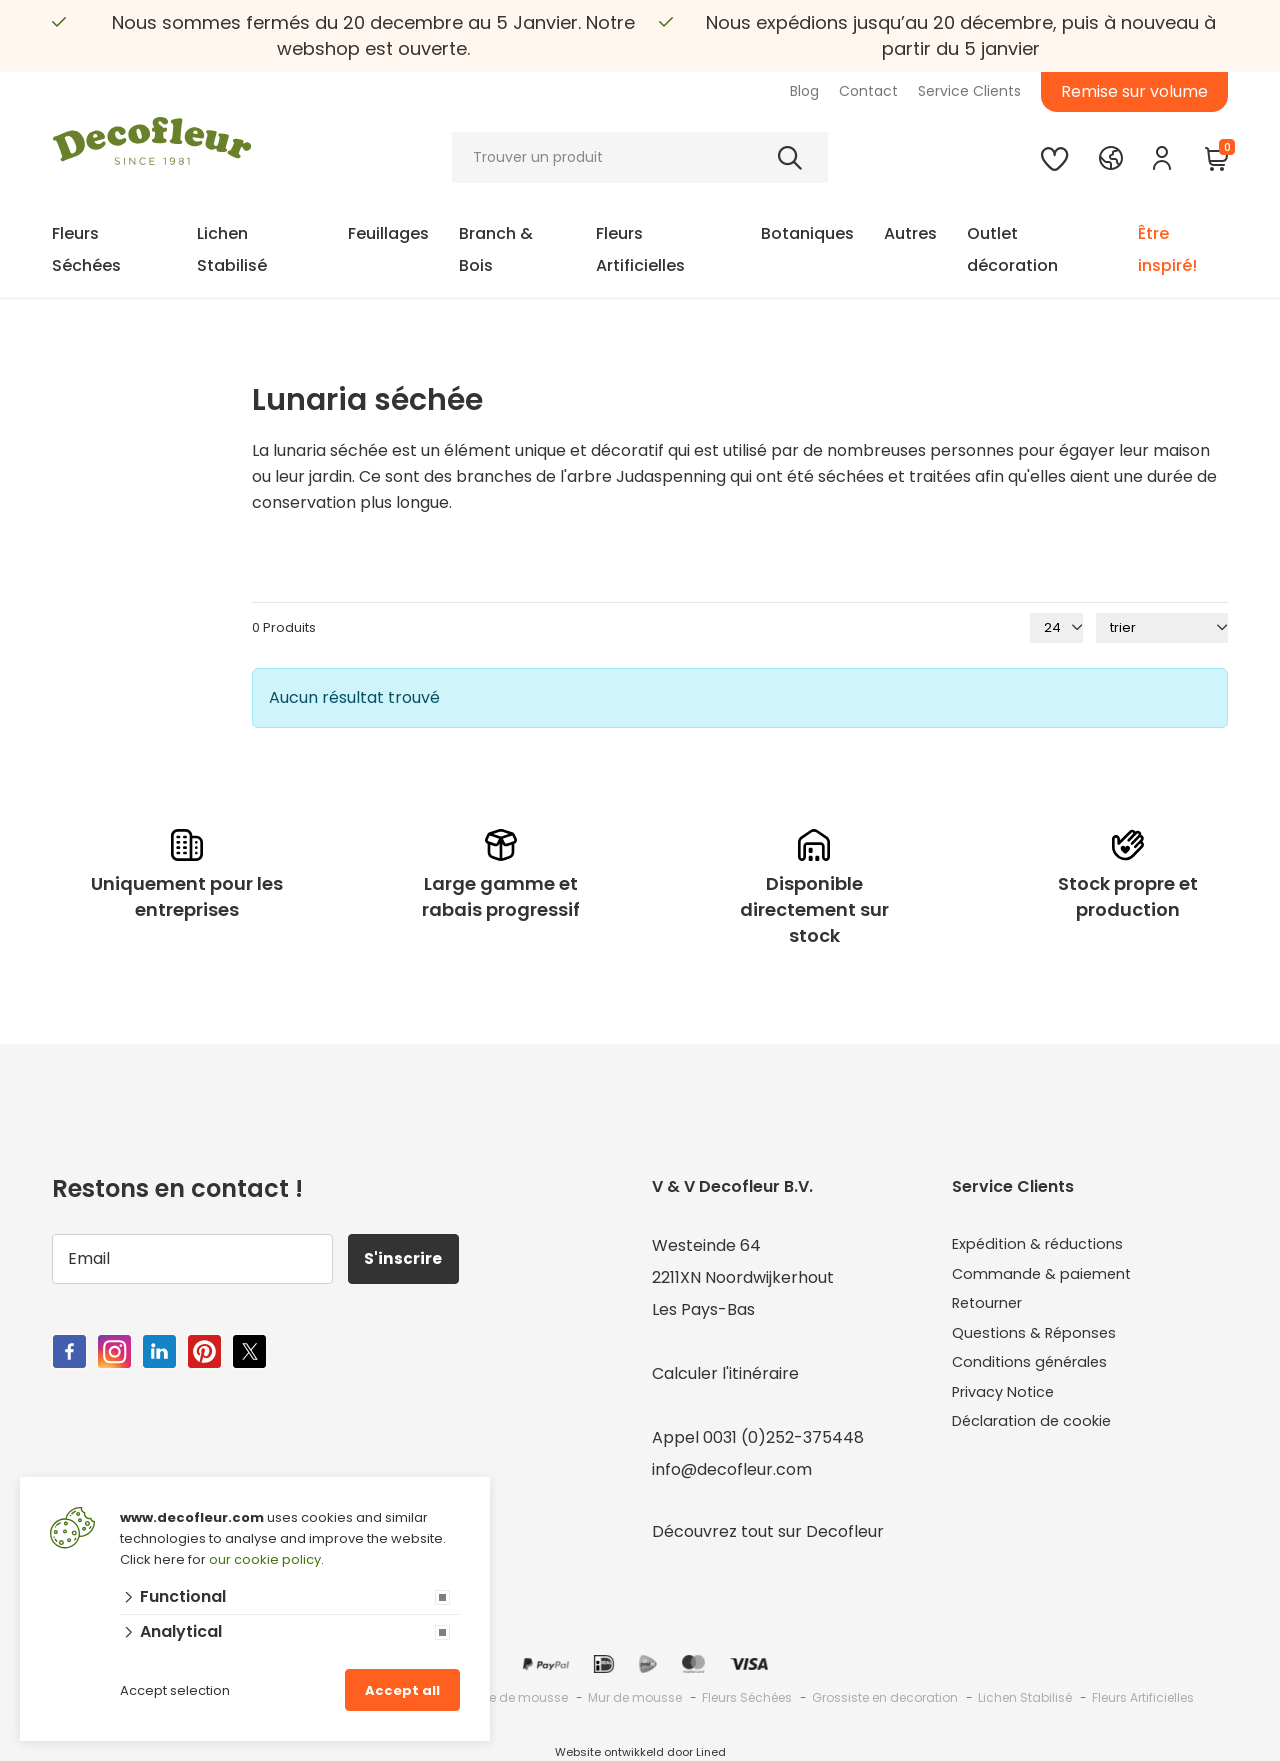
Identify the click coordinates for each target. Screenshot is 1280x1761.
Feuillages (388, 233)
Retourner (992, 1309)
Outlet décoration (1012, 249)
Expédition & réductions (1044, 1245)
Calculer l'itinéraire (725, 1373)
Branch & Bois (496, 249)
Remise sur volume (1134, 91)
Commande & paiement (1047, 1277)
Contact (868, 91)
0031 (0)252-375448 (783, 1437)
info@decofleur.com (732, 1469)
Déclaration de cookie (1038, 1437)
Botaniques (807, 233)
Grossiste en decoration (885, 1697)
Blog (804, 91)
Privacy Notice (1008, 1405)
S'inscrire (408, 1258)
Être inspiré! (1167, 249)
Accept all (402, 1690)
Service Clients (969, 91)
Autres (910, 233)
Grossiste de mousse (503, 1697)
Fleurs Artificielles (640, 249)
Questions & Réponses (1039, 1341)
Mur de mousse (635, 1697)
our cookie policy (265, 1559)
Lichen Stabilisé (232, 249)
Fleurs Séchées (86, 249)
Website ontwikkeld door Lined (640, 1752)
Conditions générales (1035, 1373)
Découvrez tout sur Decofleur (768, 1531)
